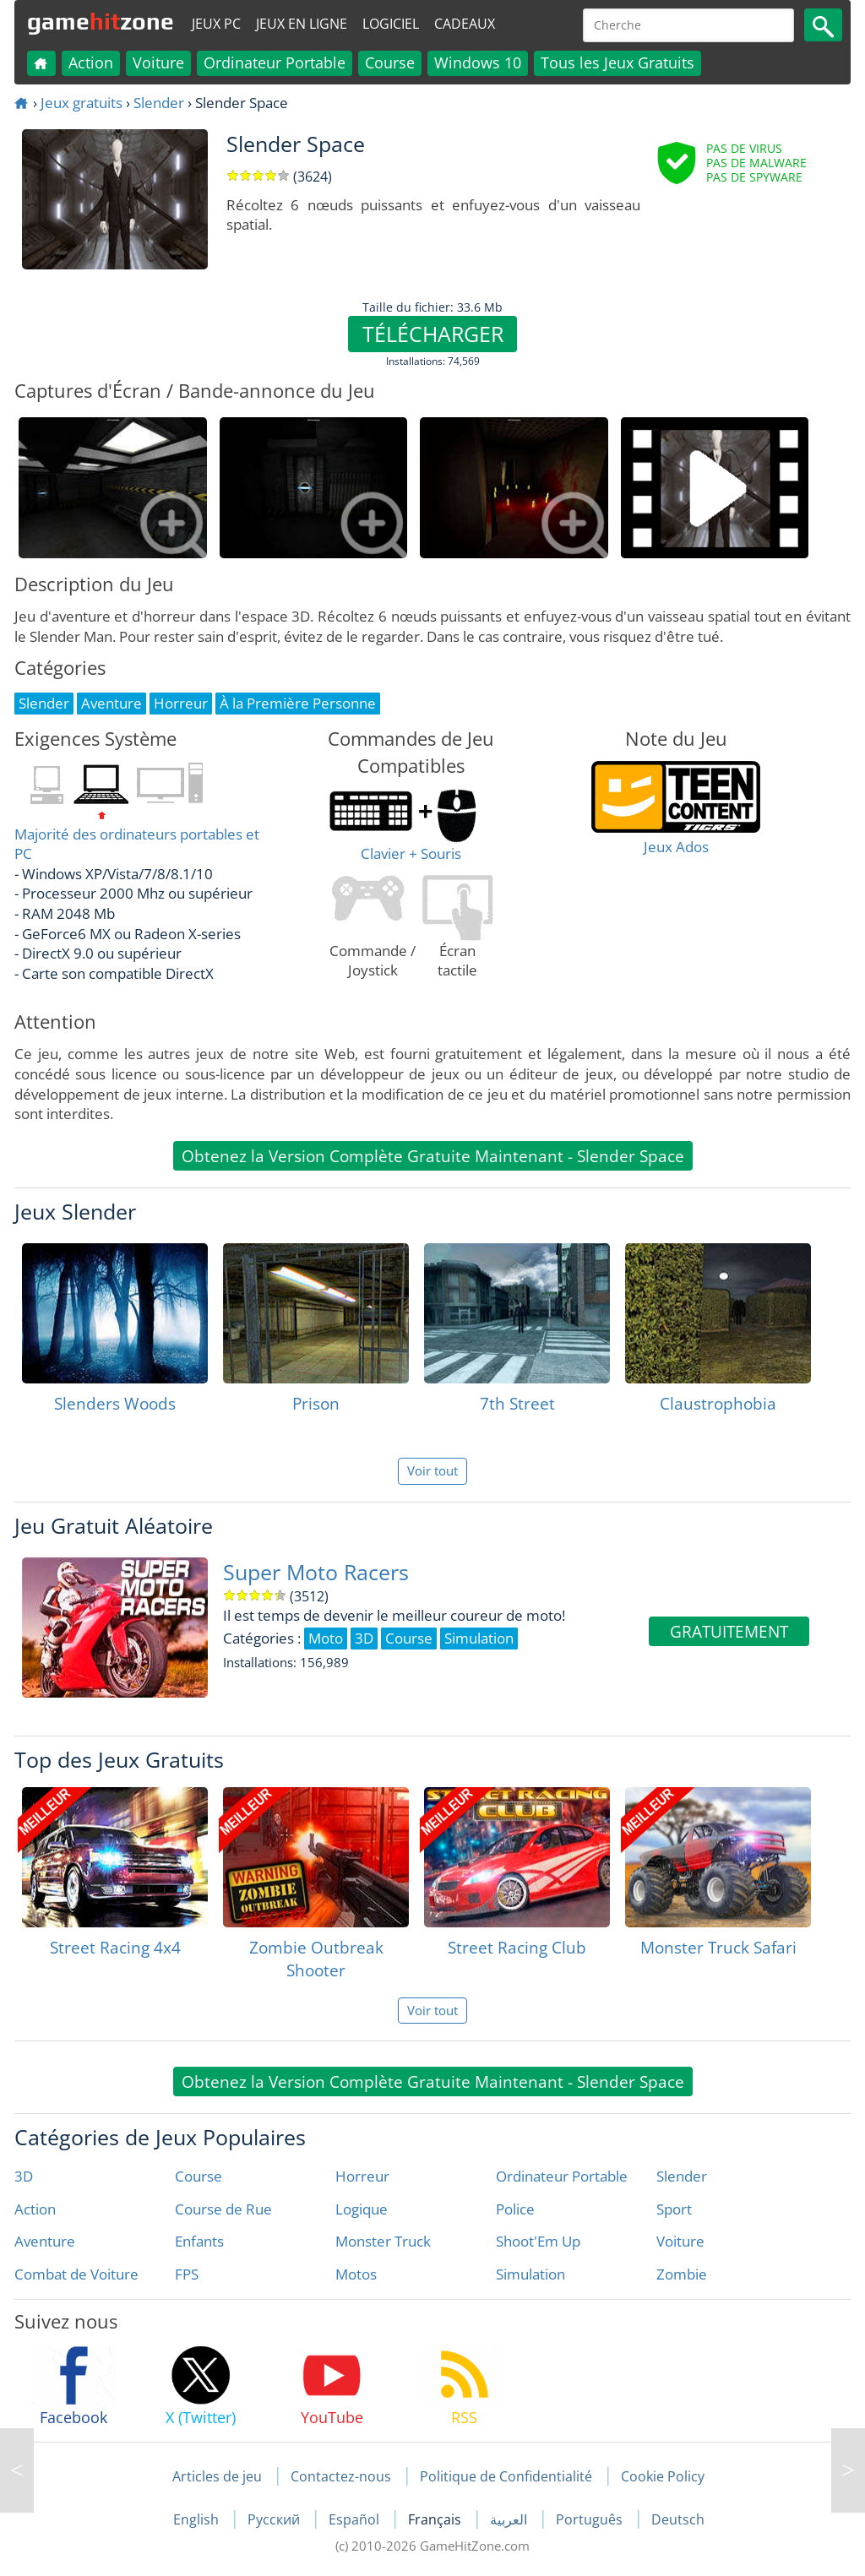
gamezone (100, 21)
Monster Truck (383, 2241)
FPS (187, 2274)
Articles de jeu (217, 2476)
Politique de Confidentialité (506, 2476)
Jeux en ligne (301, 23)
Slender (158, 102)
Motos (356, 2274)
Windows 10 (477, 62)
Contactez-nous (341, 2476)
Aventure (44, 2241)
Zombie (681, 2274)
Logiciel (390, 23)
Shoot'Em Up (538, 2241)
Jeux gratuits (81, 102)
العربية (510, 2519)
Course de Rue (223, 2209)
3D (23, 2176)
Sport (674, 2209)
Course (390, 62)
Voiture (158, 62)
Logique (361, 2209)
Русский (275, 2519)
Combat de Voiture (76, 2274)
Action (90, 62)
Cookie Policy (663, 2476)
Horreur (362, 2176)
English (197, 2519)
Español (356, 2519)
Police (515, 2209)
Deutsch (678, 2519)
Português (591, 2519)
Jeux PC (216, 23)
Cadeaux (464, 23)
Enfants (199, 2241)
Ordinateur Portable (274, 62)
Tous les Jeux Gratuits (617, 62)
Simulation (530, 2274)
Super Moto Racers (316, 1572)
